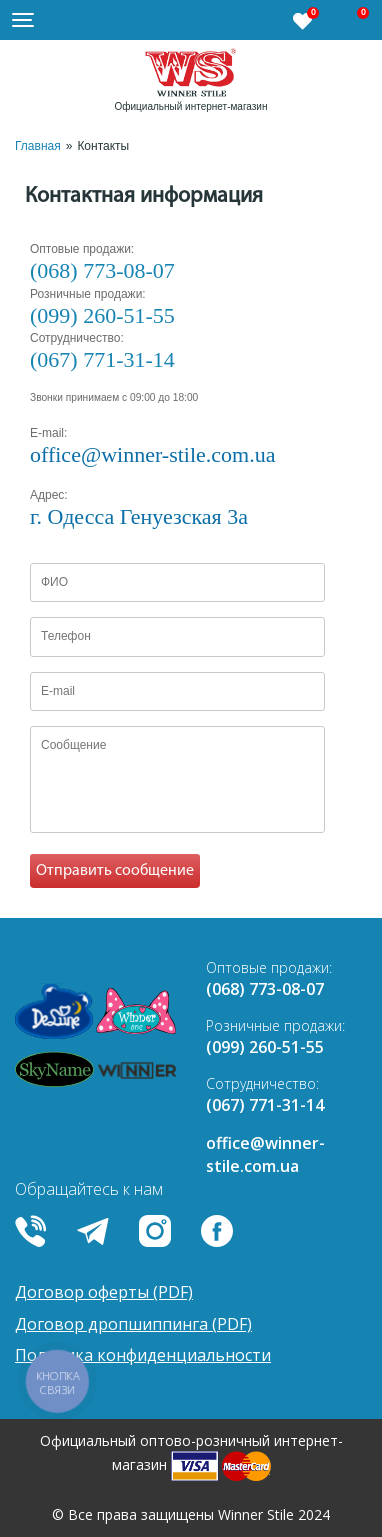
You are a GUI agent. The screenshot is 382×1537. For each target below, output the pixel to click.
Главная (38, 146)
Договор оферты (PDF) (104, 1292)
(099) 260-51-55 (102, 315)
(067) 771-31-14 (102, 359)
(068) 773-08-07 (102, 270)
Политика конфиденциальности (143, 1355)
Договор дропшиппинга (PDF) (133, 1324)
